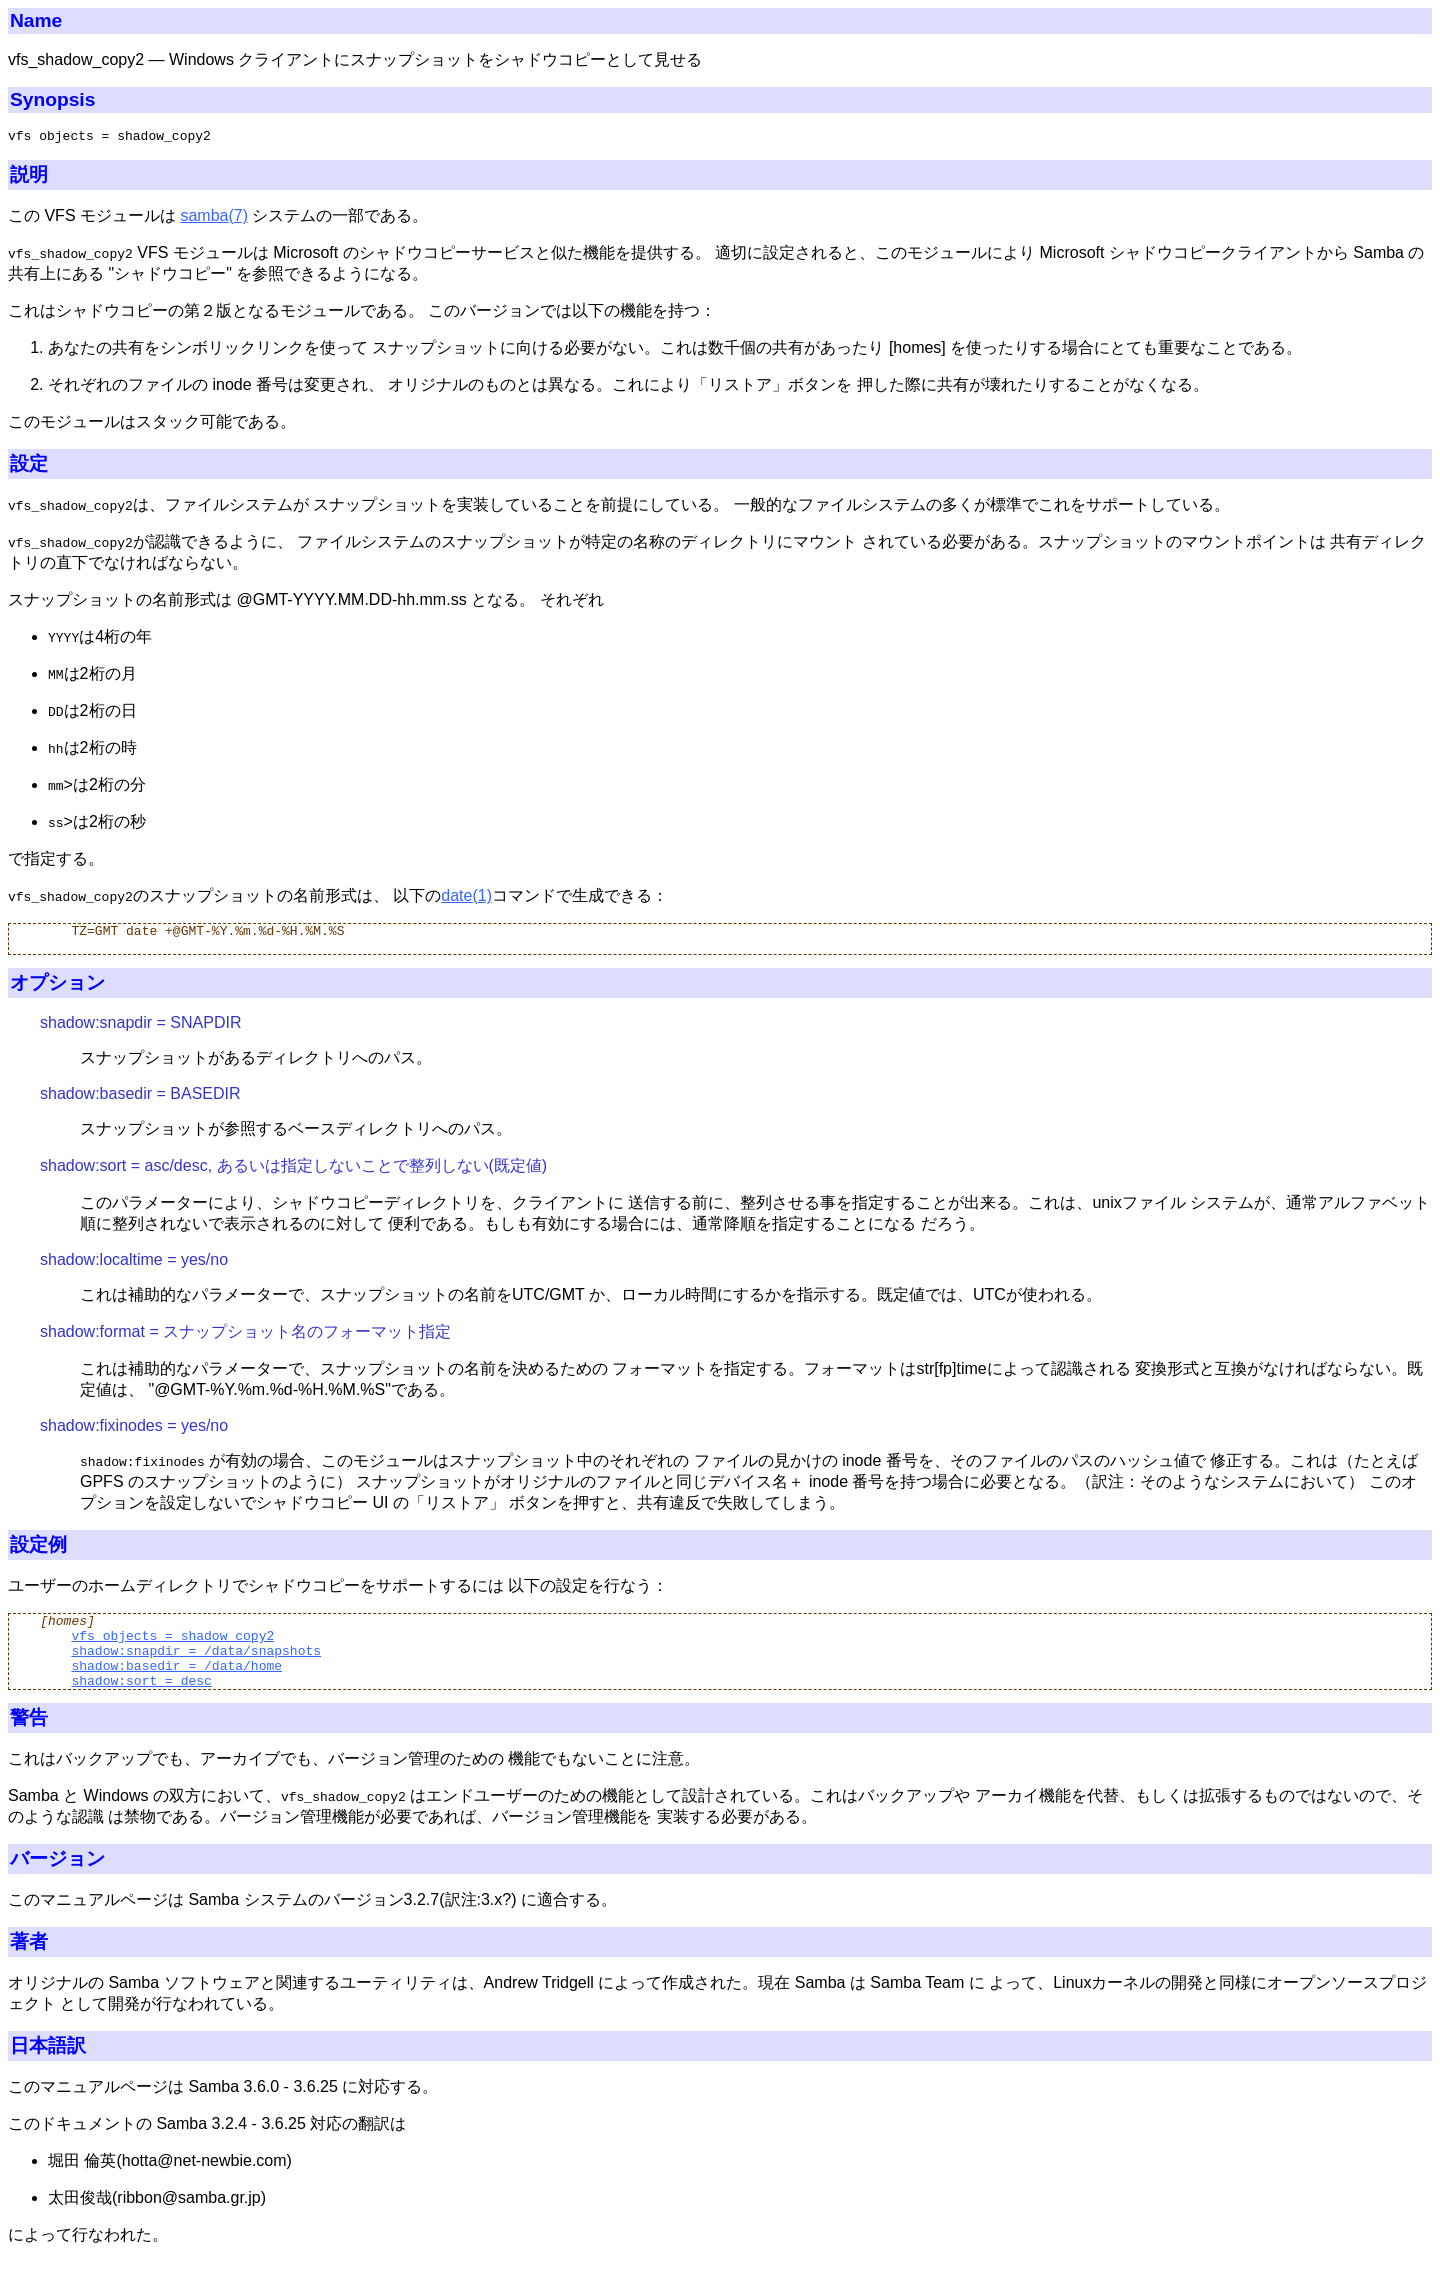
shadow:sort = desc (141, 1704)
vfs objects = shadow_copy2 (172, 1650)
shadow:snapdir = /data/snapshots (196, 1668)
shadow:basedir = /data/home (176, 1686)
